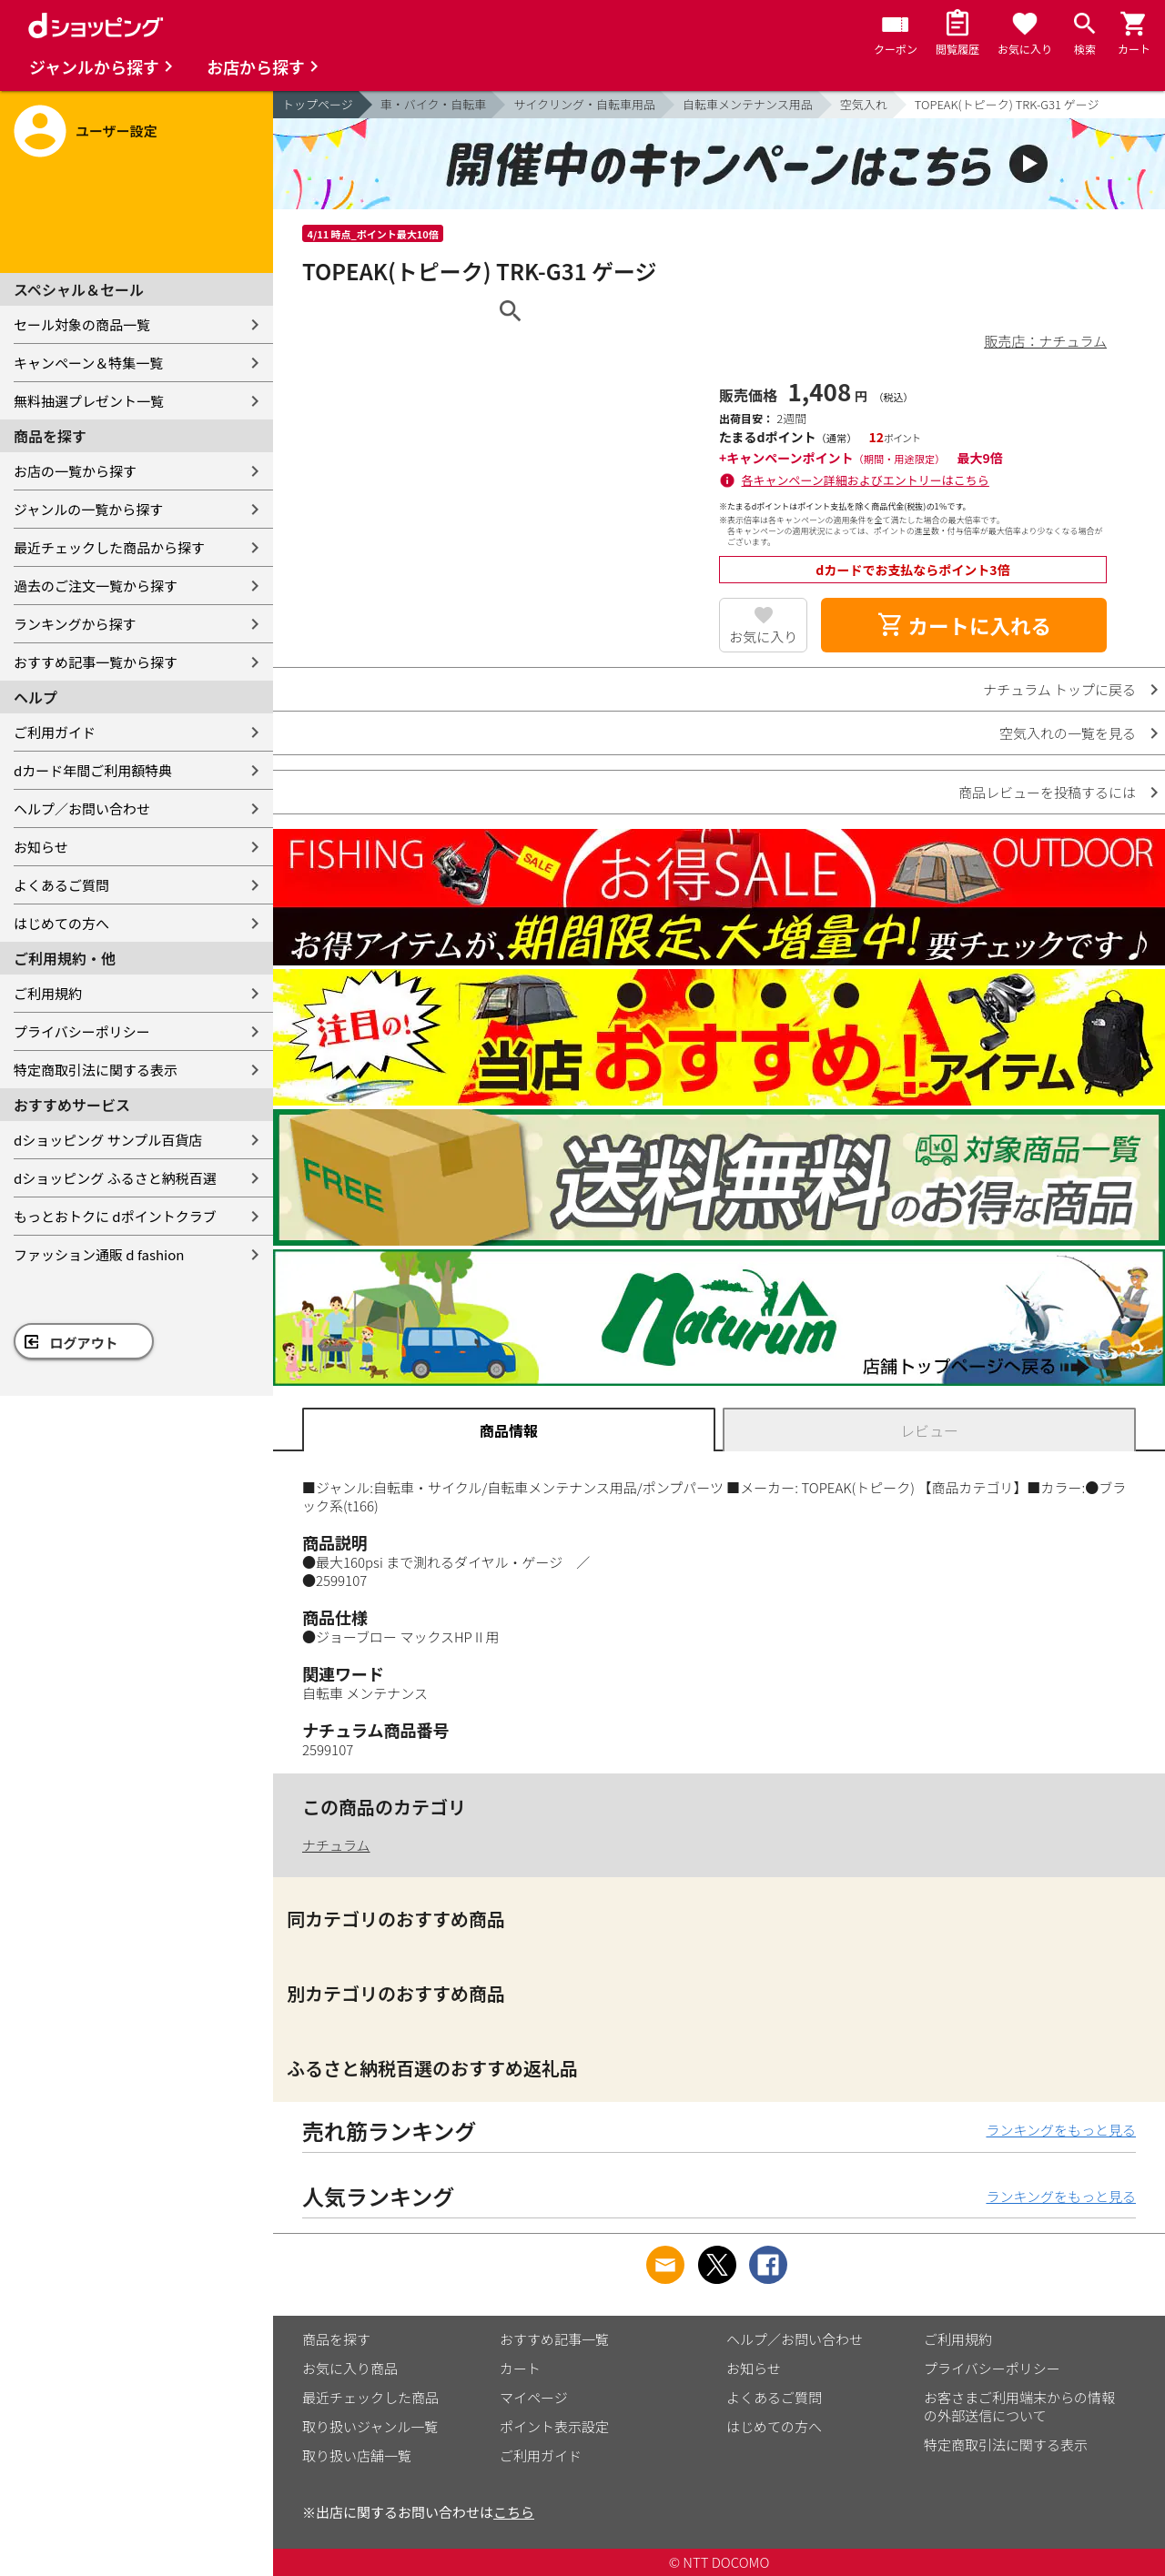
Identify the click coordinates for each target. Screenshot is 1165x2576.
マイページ (534, 2397)
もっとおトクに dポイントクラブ (115, 1216)
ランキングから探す (75, 623)
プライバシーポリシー (82, 1031)
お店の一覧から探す (75, 470)
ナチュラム (336, 1844)
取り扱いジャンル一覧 (370, 2426)
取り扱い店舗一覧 (356, 2455)
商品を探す (336, 2339)
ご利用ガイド (55, 732)
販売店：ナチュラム (1045, 340)
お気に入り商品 (350, 2368)
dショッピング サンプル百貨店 (108, 1139)
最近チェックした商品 (370, 2397)
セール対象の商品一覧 (82, 324)
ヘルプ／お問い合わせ (82, 808)
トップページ (317, 104)
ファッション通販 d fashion (99, 1254)
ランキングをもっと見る (1061, 2129)
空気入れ (863, 104)
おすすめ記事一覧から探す (95, 662)
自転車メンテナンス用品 (748, 104)
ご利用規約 (48, 993)
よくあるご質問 (61, 884)
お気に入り (763, 636)
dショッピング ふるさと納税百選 (115, 1177)
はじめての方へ (61, 923)
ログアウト (84, 1342)
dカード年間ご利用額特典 (93, 770)
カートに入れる (963, 625)
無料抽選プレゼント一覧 (89, 400)
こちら (513, 2511)
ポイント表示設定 (554, 2426)
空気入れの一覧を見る (1067, 733)
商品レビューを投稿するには (1047, 792)
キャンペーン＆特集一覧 (88, 362)
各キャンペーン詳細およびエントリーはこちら (865, 480)
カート (520, 2368)
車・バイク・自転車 (433, 104)
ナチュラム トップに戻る (1059, 689)
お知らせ (41, 846)
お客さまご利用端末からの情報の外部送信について (1019, 2406)
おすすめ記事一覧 (554, 2339)
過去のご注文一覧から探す (95, 585)
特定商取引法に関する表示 (95, 1069)
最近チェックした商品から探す (109, 547)
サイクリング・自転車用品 (584, 104)
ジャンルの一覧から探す (88, 509)
